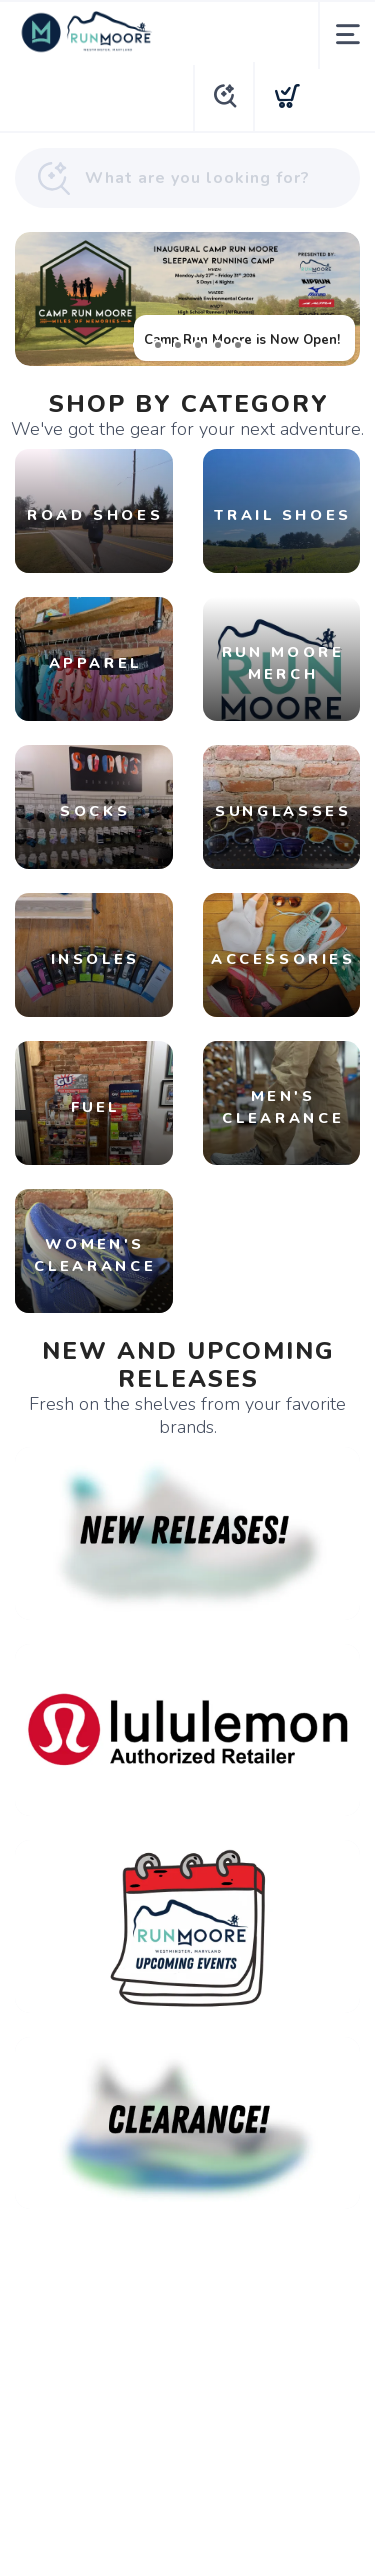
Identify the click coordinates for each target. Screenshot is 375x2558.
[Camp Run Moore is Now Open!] (187, 299)
